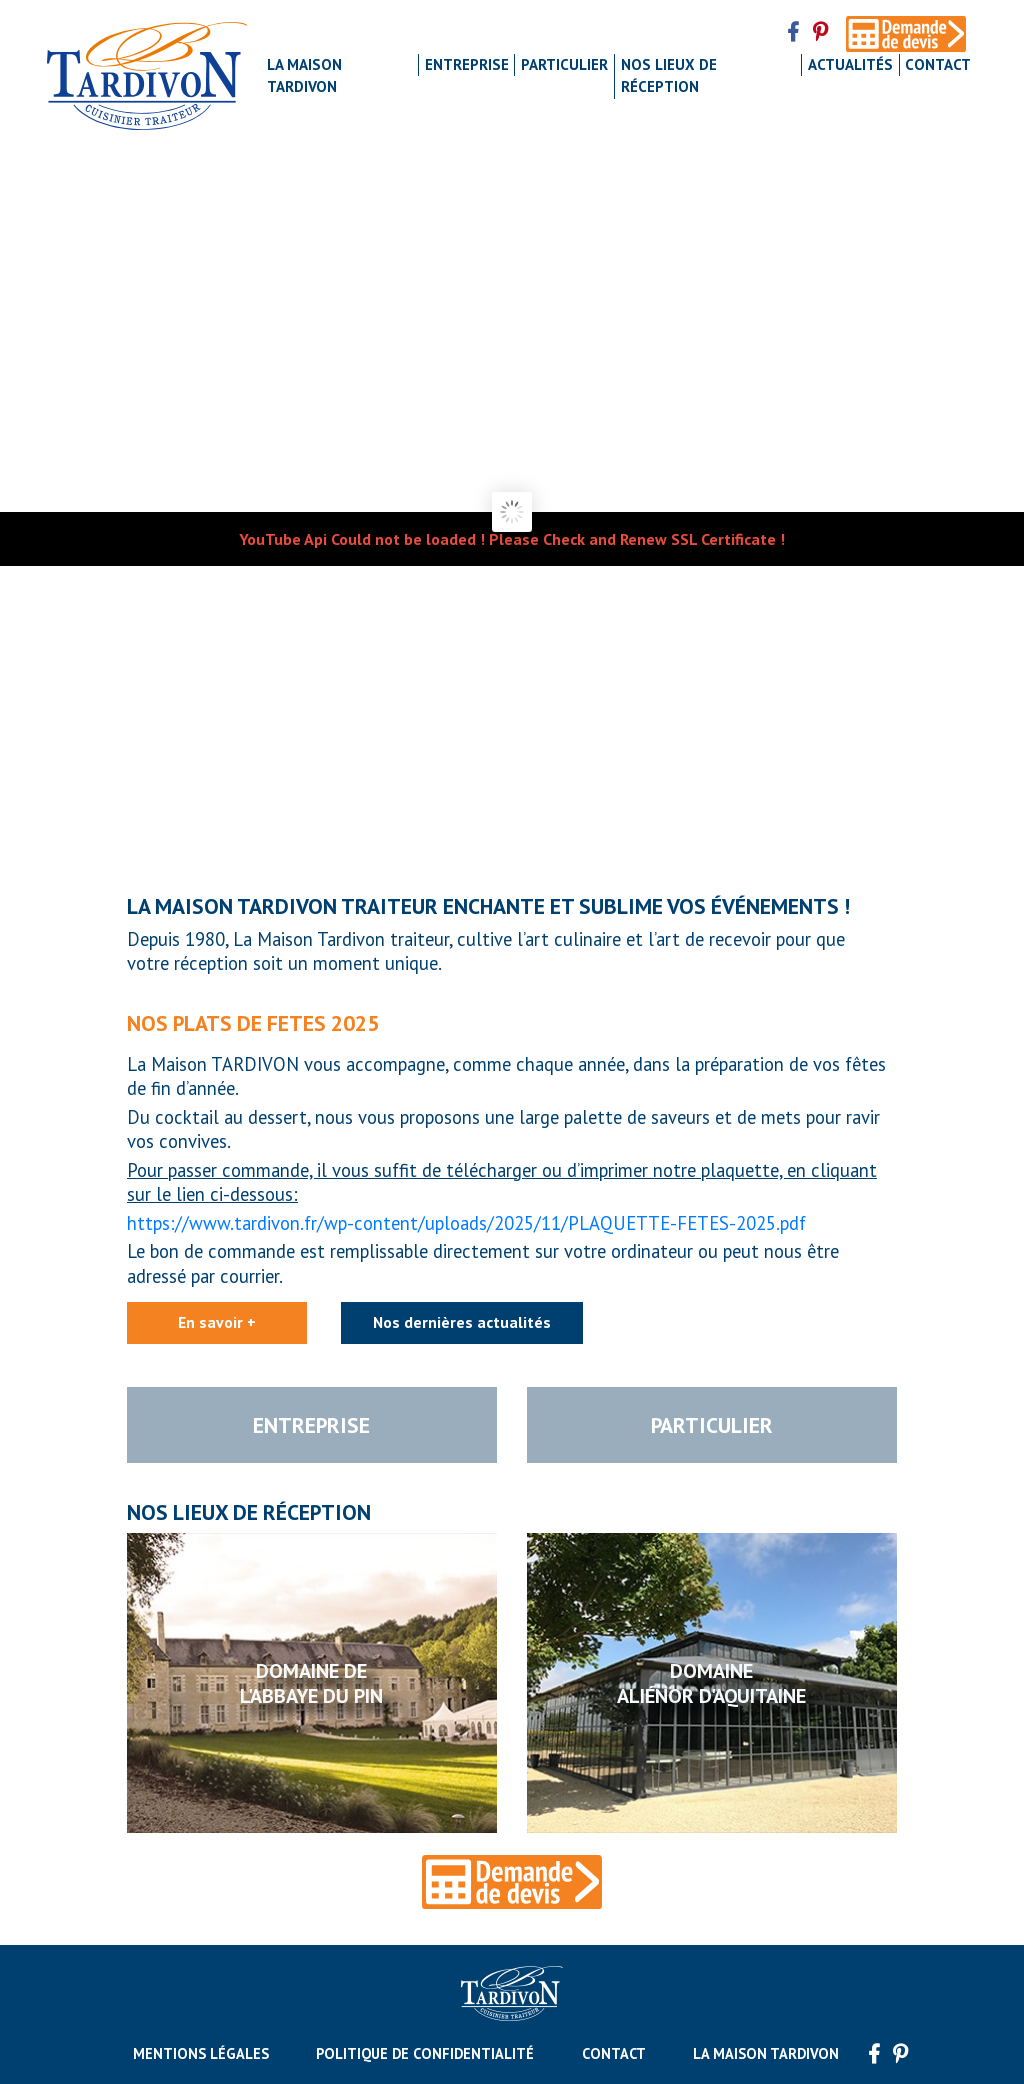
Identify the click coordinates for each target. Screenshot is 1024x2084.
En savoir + (217, 1322)
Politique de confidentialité (425, 2053)
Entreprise (467, 64)
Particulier (564, 64)
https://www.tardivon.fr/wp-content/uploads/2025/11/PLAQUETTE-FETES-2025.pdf (466, 1223)
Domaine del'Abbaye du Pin (311, 1682)
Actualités (850, 64)
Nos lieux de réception (669, 76)
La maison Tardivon (304, 76)
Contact (938, 64)
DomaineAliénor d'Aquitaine (711, 1682)
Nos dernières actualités (462, 1322)
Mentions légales (201, 2053)
